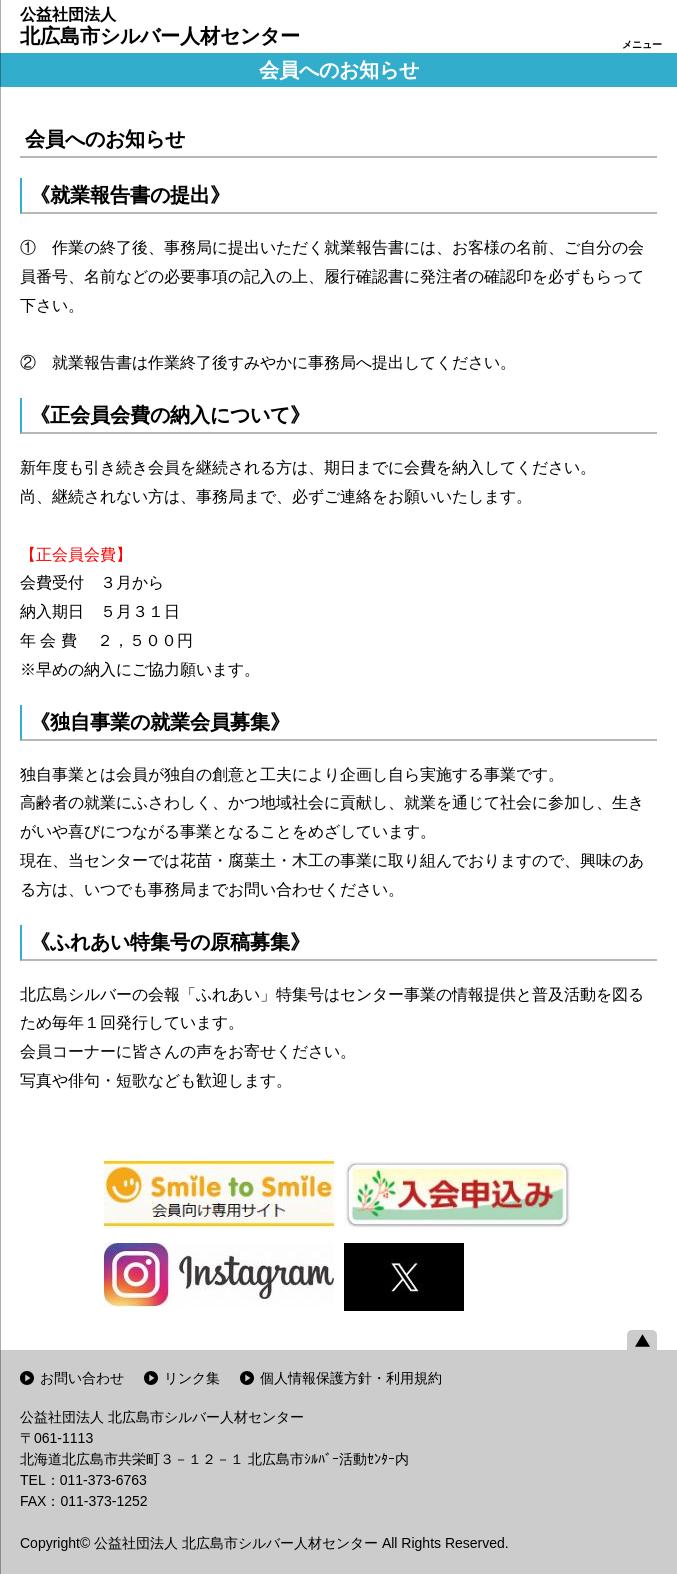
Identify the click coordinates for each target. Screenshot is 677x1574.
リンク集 (192, 1378)
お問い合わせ (82, 1378)
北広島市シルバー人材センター (160, 26)
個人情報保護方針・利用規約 (351, 1378)
